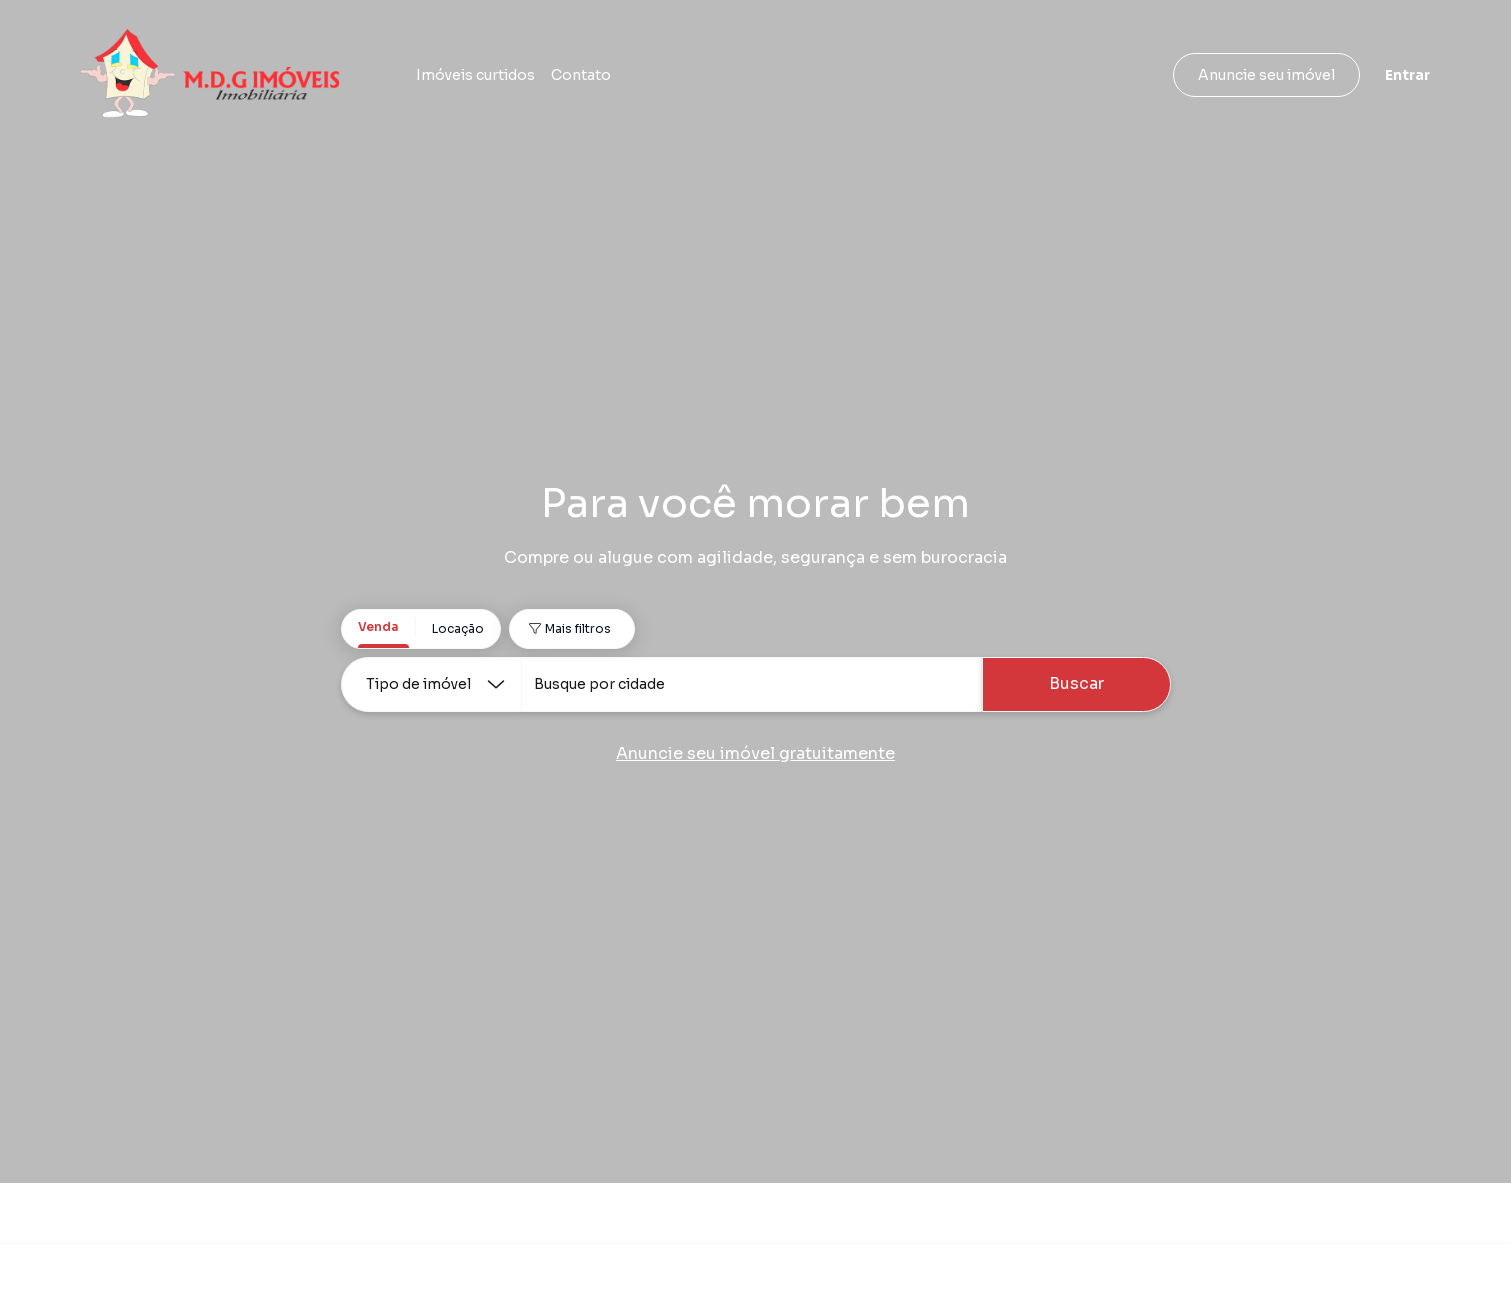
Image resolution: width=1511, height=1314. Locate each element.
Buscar (1076, 683)
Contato (581, 75)
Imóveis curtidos (475, 75)
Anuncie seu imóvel (1266, 75)
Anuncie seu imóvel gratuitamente (755, 753)
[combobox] (751, 684)
